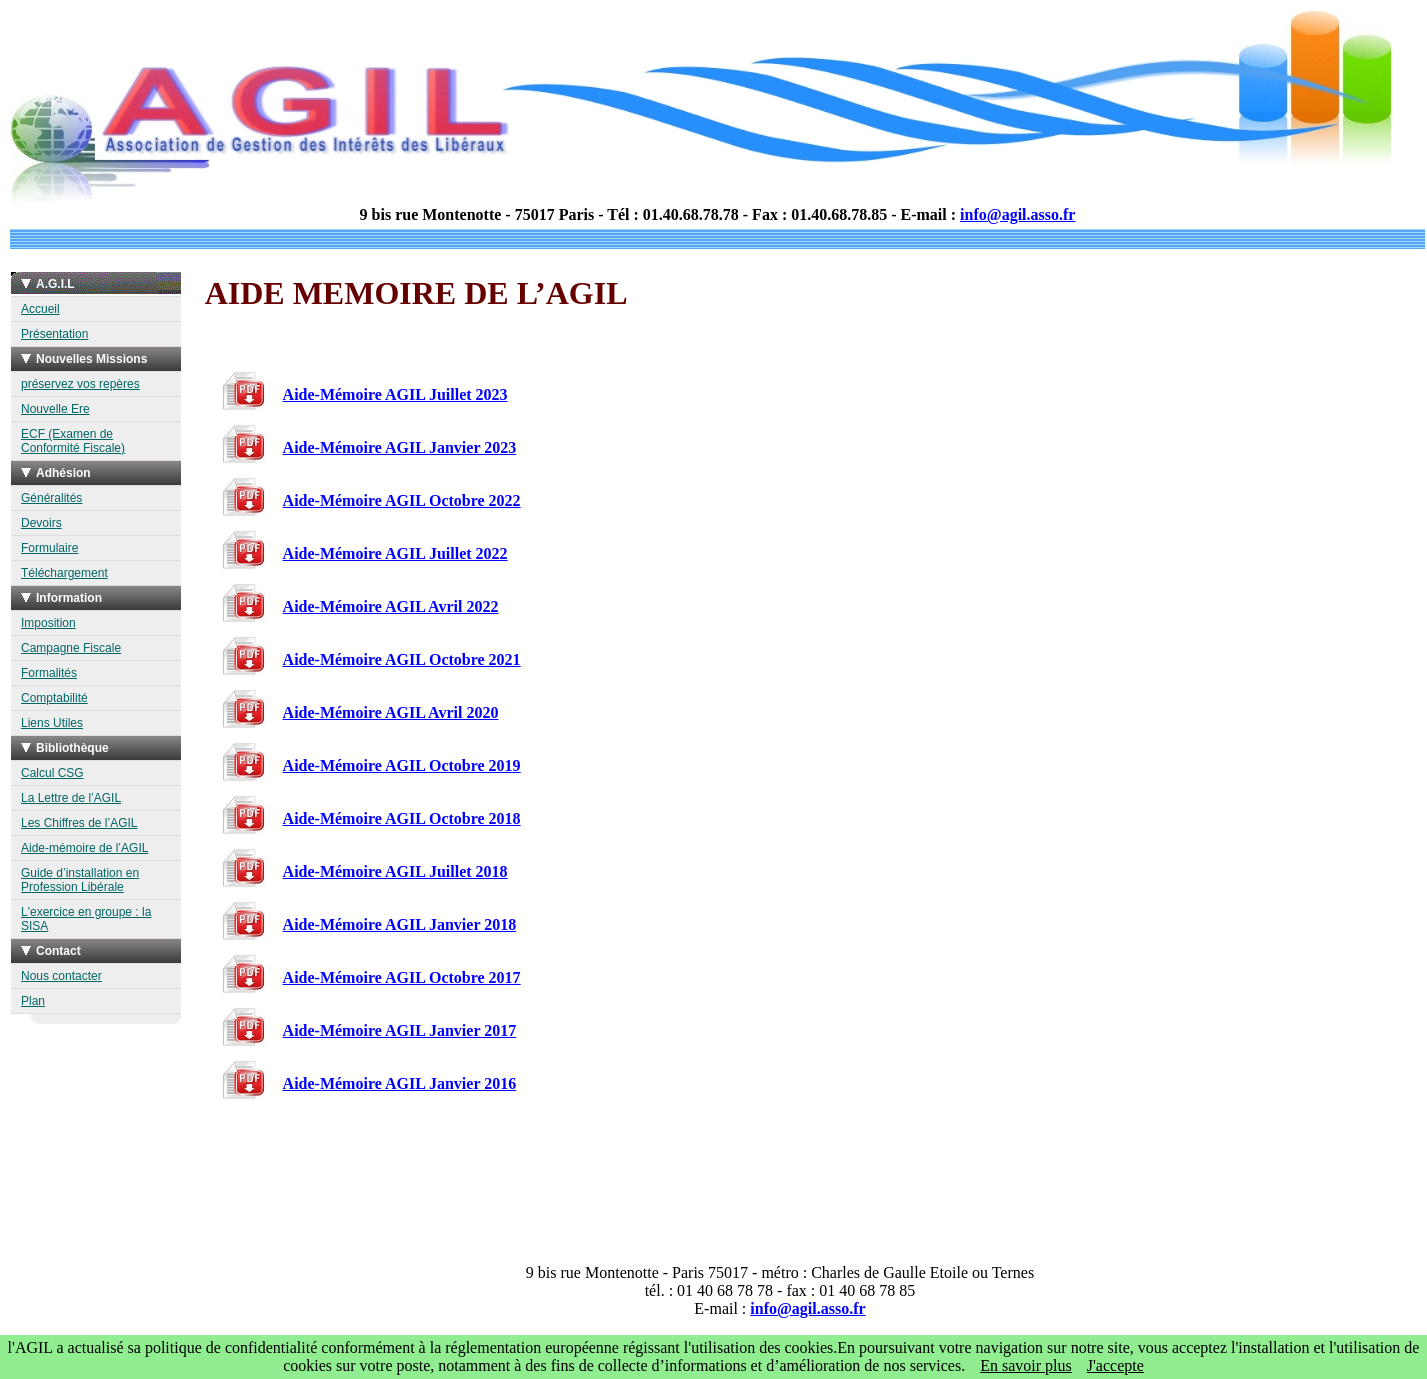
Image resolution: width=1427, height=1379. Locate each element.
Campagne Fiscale (71, 648)
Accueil (40, 309)
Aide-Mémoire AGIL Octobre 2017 (402, 977)
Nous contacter (61, 976)
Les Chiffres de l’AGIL (79, 823)
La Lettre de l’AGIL (71, 798)
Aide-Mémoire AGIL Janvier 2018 (400, 924)
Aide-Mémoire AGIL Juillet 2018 (395, 871)
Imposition (48, 623)
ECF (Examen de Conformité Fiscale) (73, 441)
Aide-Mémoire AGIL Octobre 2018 (402, 818)
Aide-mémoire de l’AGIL (84, 848)
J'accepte (1115, 1365)
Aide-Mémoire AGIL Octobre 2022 (402, 500)
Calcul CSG (52, 773)
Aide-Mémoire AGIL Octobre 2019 (402, 765)
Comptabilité (54, 698)
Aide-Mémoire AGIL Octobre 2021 (402, 659)
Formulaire (49, 548)
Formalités (49, 673)
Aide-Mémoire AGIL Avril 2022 (391, 606)
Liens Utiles (52, 723)
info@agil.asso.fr (1017, 214)
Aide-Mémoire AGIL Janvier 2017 (400, 1030)
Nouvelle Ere (55, 409)
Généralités (51, 498)
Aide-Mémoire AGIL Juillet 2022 (395, 553)
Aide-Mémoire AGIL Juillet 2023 (395, 394)
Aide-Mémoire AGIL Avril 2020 (391, 712)
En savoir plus (1026, 1365)
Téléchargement (64, 573)
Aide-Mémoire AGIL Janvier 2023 (400, 447)
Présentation (54, 334)
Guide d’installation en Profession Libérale (80, 880)
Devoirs (41, 523)
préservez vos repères (80, 384)
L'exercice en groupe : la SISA (86, 919)
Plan (33, 1001)
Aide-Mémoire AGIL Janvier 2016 (400, 1083)
